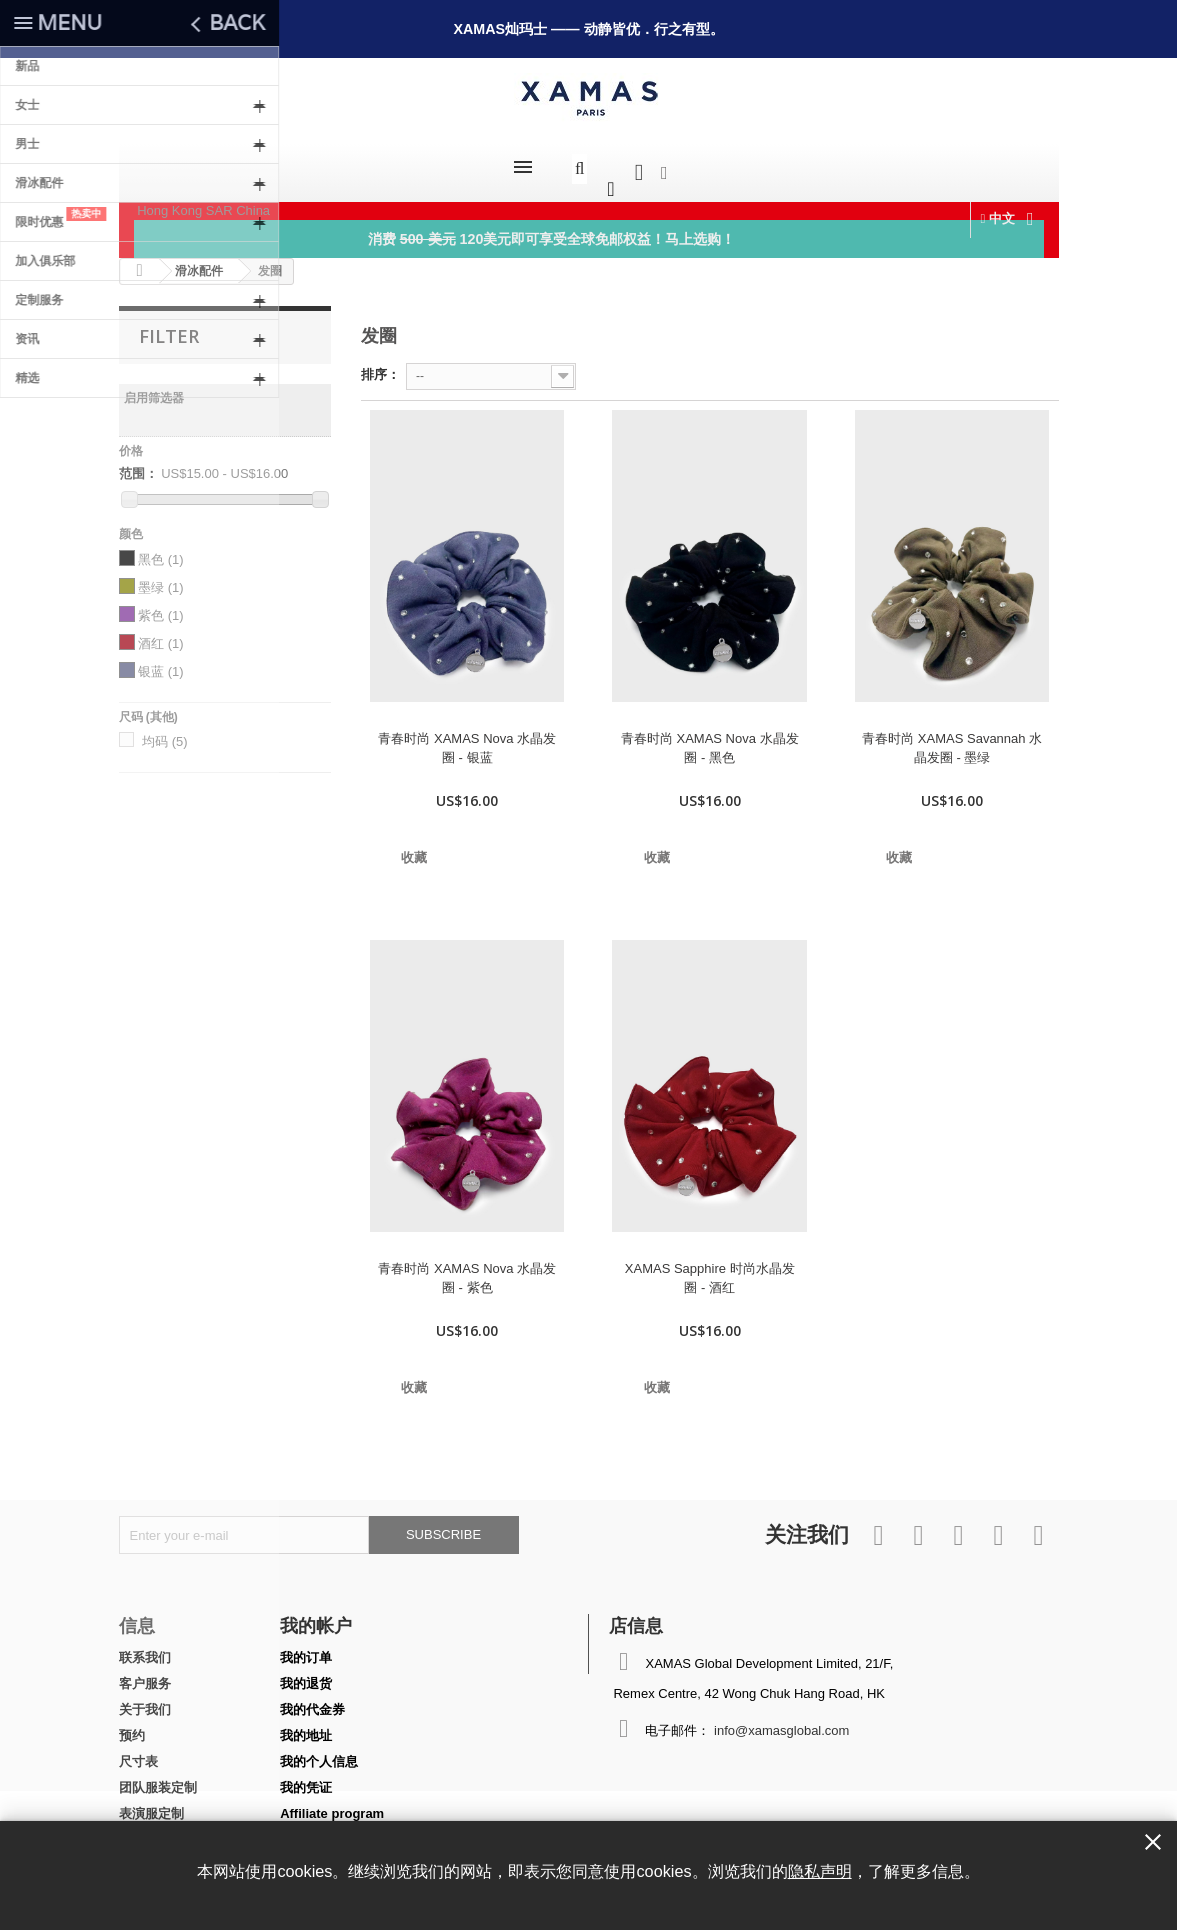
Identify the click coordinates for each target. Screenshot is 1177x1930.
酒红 (161, 633)
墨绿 (161, 577)
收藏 (414, 847)
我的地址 (306, 1725)
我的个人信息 (319, 1751)
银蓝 (161, 661)
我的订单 (306, 1647)
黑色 (161, 549)
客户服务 (145, 1673)
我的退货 (306, 1673)
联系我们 (145, 1647)
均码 (165, 731)
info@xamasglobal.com (781, 1720)
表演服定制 (151, 1803)
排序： (380, 364)
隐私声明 (820, 1871)
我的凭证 (306, 1777)
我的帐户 (316, 1615)
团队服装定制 (158, 1777)
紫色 (161, 605)
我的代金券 (312, 1699)
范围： (138, 463)
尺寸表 (138, 1751)
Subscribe (443, 1524)
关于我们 (145, 1699)
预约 (132, 1725)
